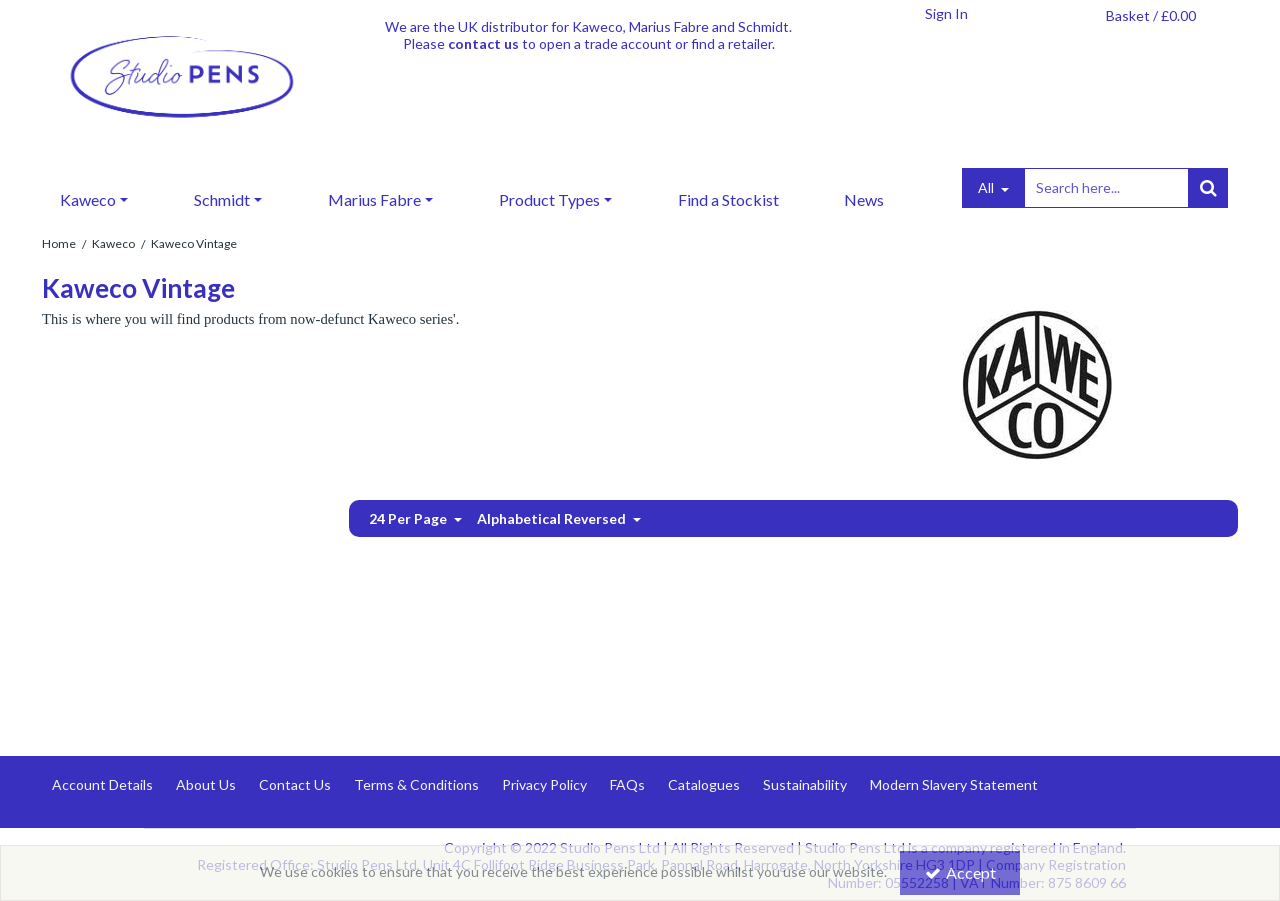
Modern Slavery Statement (954, 784)
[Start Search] (1208, 188)
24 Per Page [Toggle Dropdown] (409, 518)
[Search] (1106, 188)
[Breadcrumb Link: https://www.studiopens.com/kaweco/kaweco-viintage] (194, 242)
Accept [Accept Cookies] (960, 872)
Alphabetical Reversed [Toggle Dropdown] (553, 518)
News (864, 199)
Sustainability (805, 784)
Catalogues (704, 784)
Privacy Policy (544, 784)
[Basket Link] (1151, 16)
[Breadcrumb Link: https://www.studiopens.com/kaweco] (113, 242)
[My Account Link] (946, 14)
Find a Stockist (728, 199)
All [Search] (987, 187)
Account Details (102, 784)
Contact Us (295, 784)
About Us (206, 784)
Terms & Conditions (416, 784)
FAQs (627, 784)
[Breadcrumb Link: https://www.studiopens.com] (59, 242)
